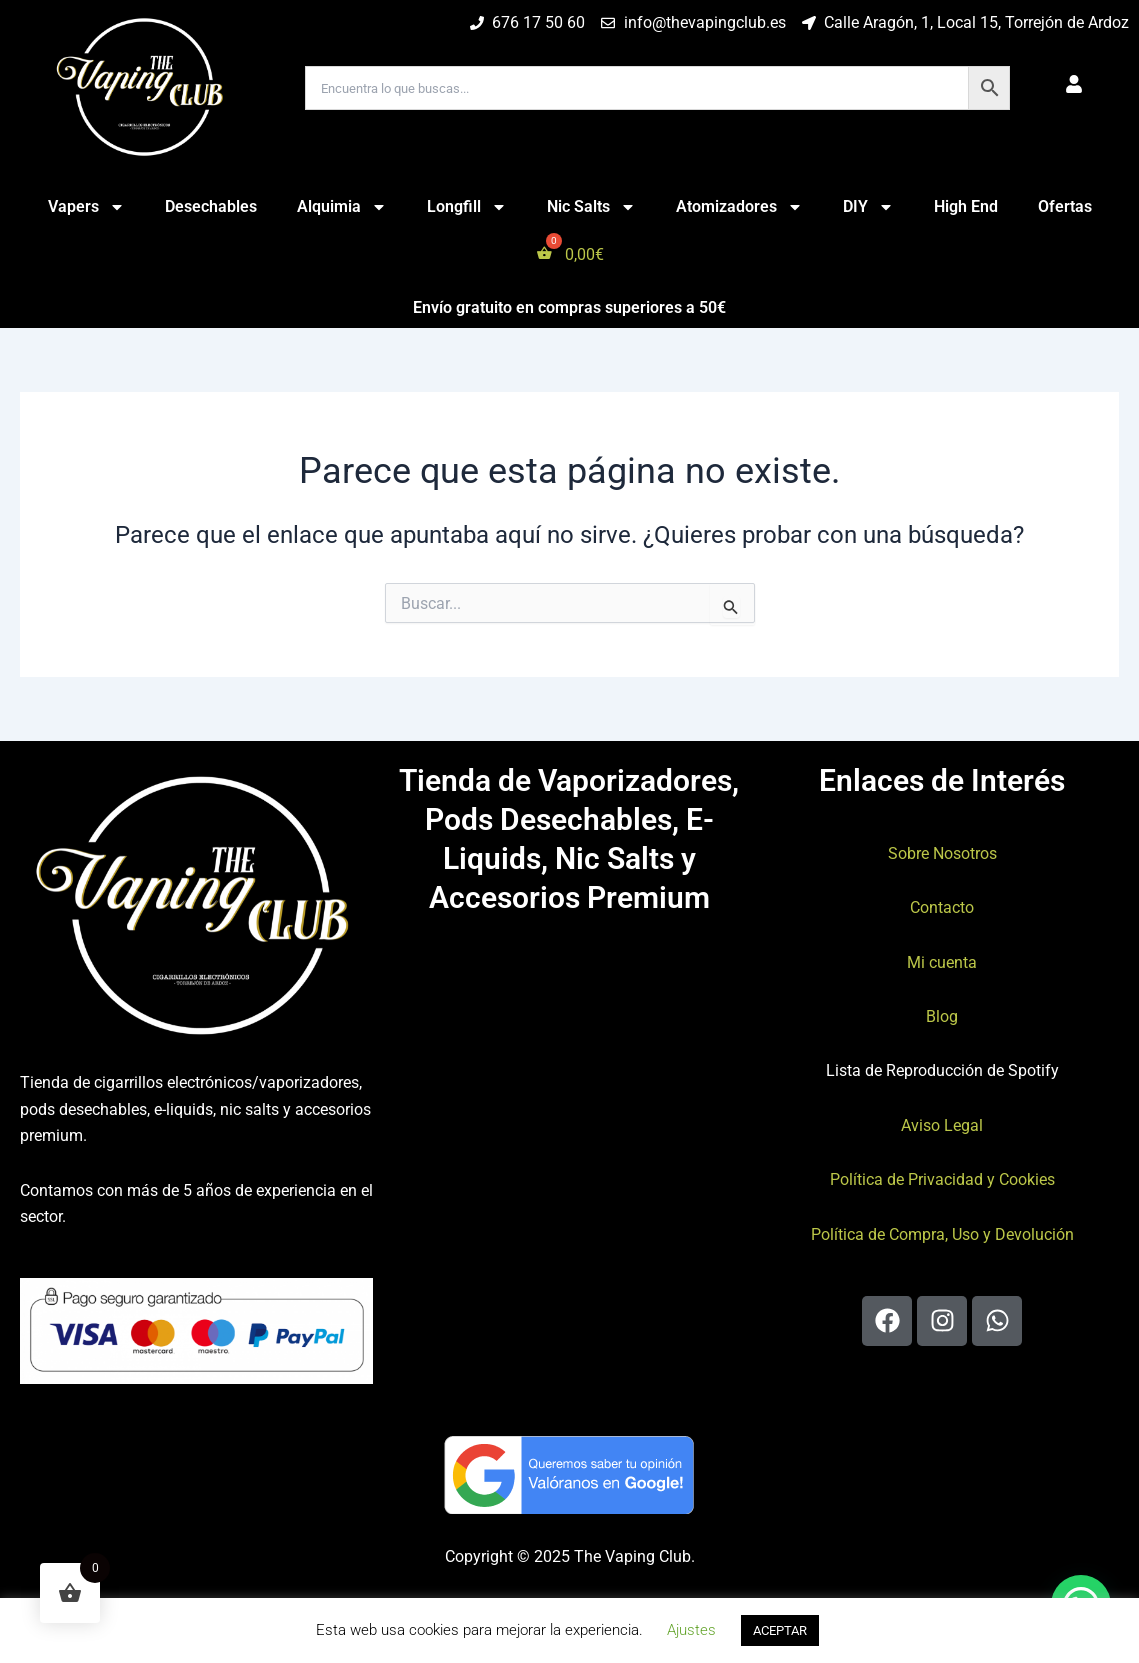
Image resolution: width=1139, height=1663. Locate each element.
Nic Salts (591, 207)
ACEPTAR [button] (780, 1630)
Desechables (211, 206)
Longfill (467, 207)
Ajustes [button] (691, 1630)
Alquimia (342, 207)
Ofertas (1065, 206)
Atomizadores (739, 207)
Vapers (86, 207)
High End (966, 206)
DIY (868, 207)
